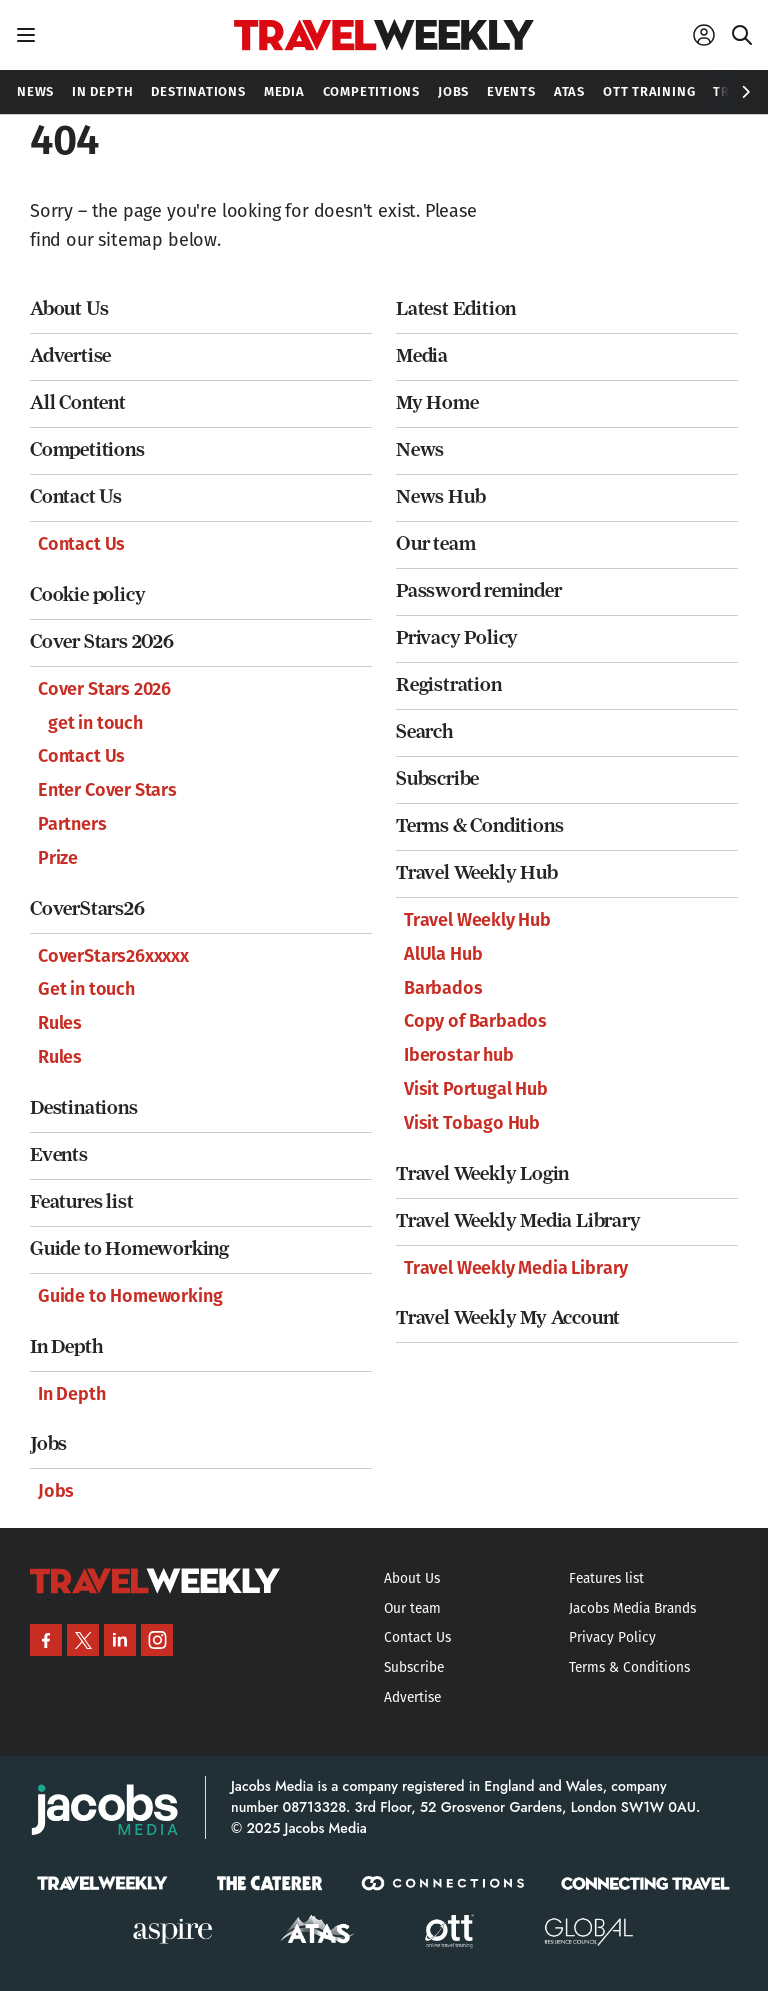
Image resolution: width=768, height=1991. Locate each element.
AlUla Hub (443, 954)
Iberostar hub (459, 1055)
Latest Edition (456, 308)
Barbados (443, 988)
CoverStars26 (87, 908)
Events (59, 1154)
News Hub (440, 496)
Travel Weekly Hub (477, 872)
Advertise (70, 355)
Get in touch (86, 989)
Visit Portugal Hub (476, 1089)
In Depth (66, 1346)
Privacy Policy (457, 637)
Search (424, 731)
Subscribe (437, 778)
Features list (81, 1201)
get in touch (95, 723)
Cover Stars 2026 (102, 641)
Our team (435, 543)
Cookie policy (87, 594)
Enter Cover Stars (107, 790)
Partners (72, 824)
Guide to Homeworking (129, 1248)
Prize (58, 858)
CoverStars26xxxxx (113, 956)
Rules (60, 1023)
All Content (78, 402)
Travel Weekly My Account (508, 1317)
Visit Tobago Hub (472, 1123)
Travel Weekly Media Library (518, 1220)
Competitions (87, 449)
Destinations (84, 1107)
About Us (69, 308)
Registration (449, 684)
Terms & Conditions (479, 825)
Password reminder (479, 590)
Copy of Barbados (475, 1021)
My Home (437, 402)
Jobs (48, 1443)
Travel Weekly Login (482, 1173)
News (420, 449)
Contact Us (76, 496)
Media (422, 355)
